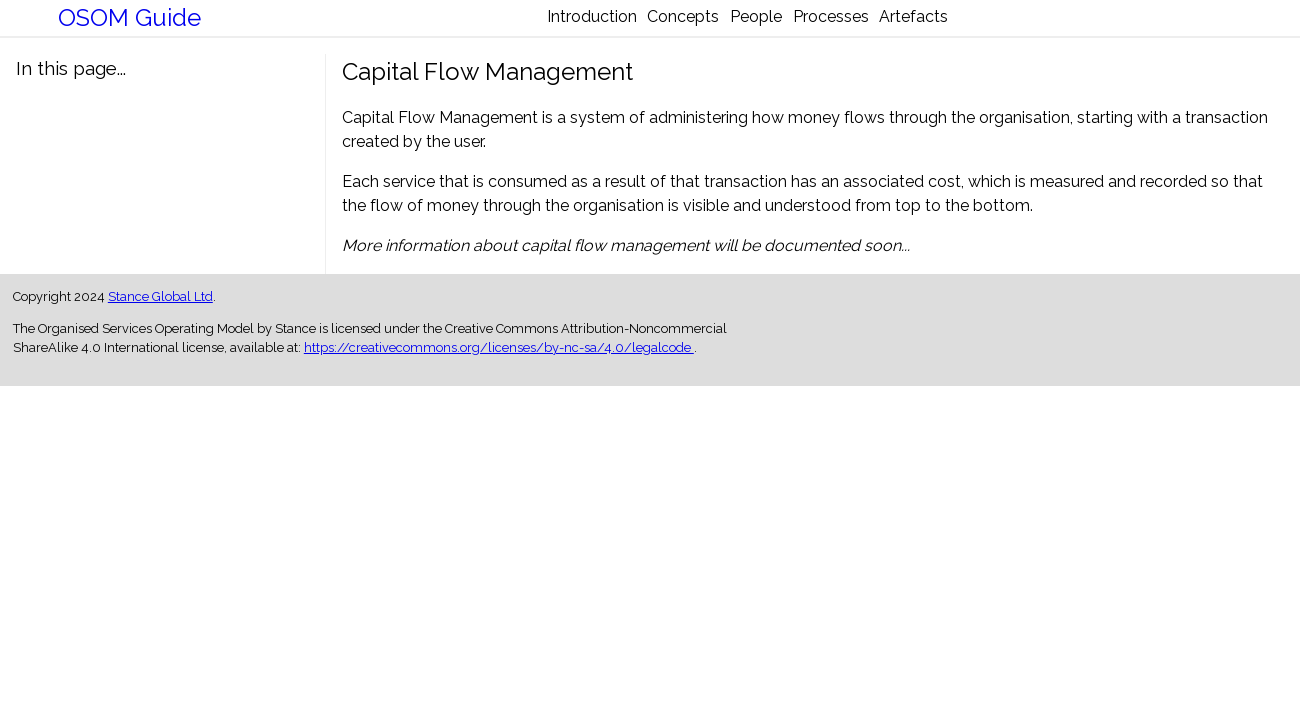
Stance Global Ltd (160, 311)
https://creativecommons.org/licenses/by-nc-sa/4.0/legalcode (499, 362)
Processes (862, 27)
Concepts (652, 27)
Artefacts (976, 27)
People (756, 27)
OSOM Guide (129, 25)
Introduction (529, 27)
